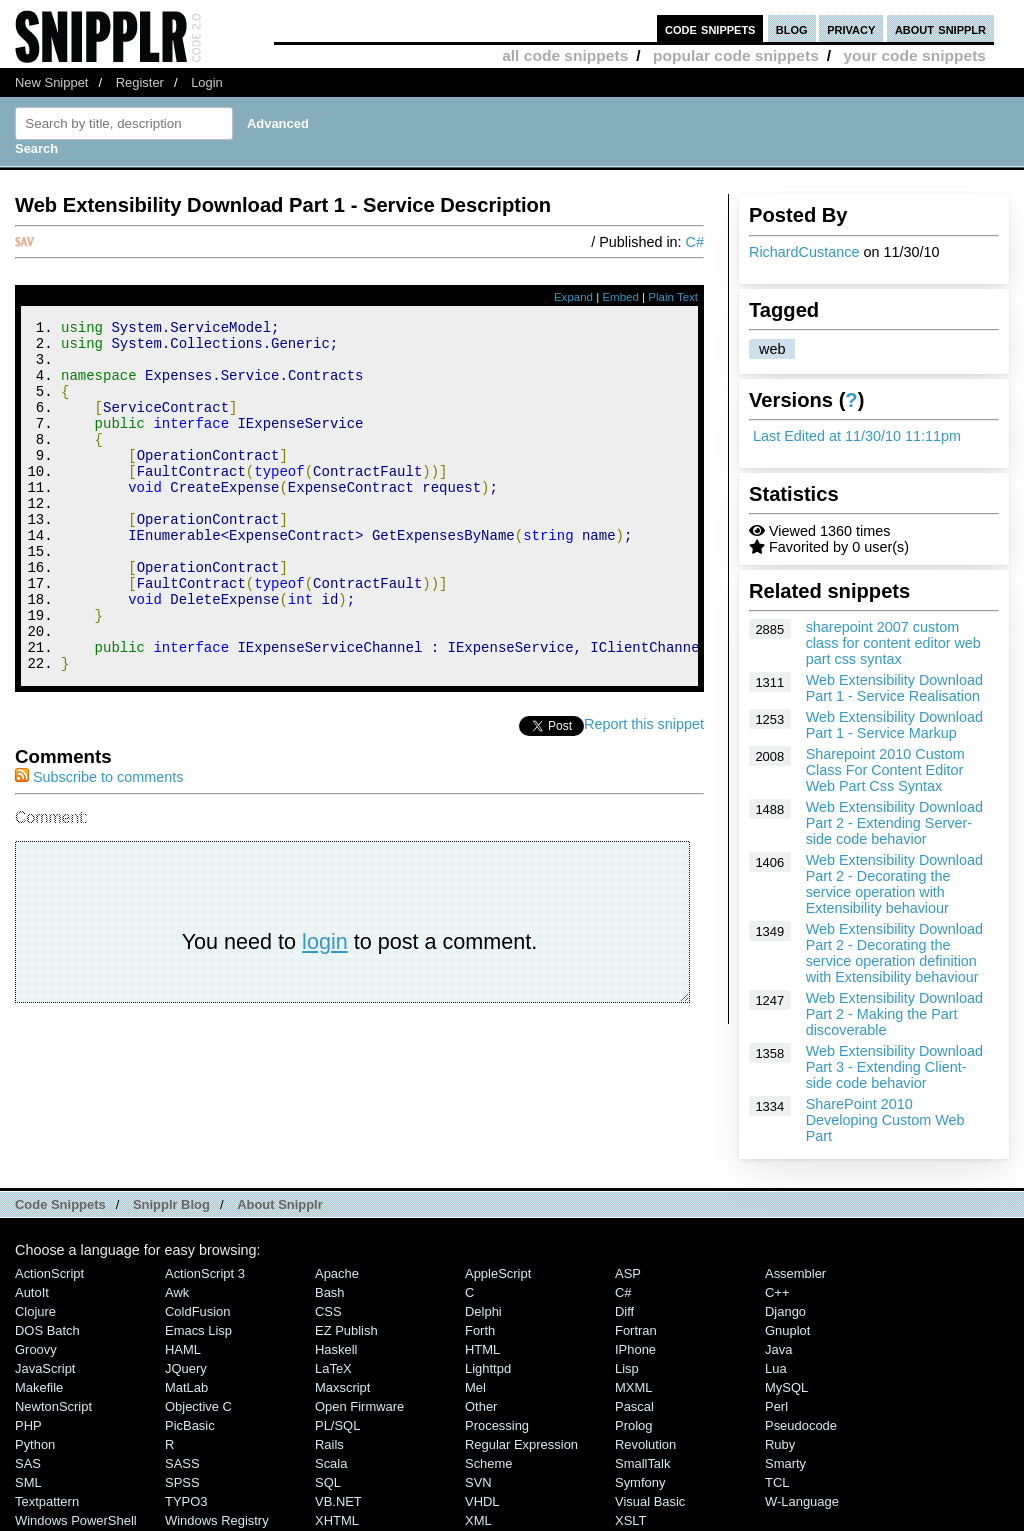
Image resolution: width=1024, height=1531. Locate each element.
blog (792, 28)
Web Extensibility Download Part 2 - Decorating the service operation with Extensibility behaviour (894, 884)
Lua (776, 1368)
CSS (328, 1311)
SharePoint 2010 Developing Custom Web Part (885, 1120)
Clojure (35, 1311)
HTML (482, 1349)
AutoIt (32, 1292)
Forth (480, 1330)
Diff (624, 1311)
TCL (777, 1482)
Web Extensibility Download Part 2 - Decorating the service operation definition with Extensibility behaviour (894, 953)
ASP (628, 1273)
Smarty (785, 1463)
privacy (851, 28)
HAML (183, 1349)
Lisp (627, 1368)
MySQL (786, 1387)
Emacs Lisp (198, 1330)
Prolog (633, 1425)
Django (785, 1311)
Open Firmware (359, 1406)
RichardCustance (804, 252)
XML (478, 1520)
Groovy (36, 1349)
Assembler (795, 1273)
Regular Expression (521, 1444)
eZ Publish (346, 1330)
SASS (182, 1463)
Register (140, 82)
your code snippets (914, 55)
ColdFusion (198, 1311)
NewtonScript (53, 1406)
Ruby (780, 1444)
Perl (776, 1406)
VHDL (482, 1501)
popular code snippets (736, 55)
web (772, 349)
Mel (475, 1387)
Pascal (634, 1406)
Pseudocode (801, 1425)
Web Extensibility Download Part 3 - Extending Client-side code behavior (894, 1067)
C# (695, 242)
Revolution (645, 1444)
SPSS (182, 1482)
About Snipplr (280, 1204)
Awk (177, 1292)
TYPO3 (186, 1501)
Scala (331, 1463)
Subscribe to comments (99, 843)
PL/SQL (337, 1425)
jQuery (186, 1368)
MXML (633, 1387)
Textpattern (47, 1501)
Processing (497, 1425)
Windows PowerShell (76, 1520)
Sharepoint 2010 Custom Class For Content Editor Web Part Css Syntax (885, 770)
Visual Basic (650, 1501)
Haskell (336, 1349)
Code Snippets (60, 1204)
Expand (573, 297)
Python (35, 1444)
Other (481, 1406)
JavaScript (45, 1368)
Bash (330, 1292)
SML (28, 1482)
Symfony (640, 1482)
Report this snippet (644, 790)
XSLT (630, 1520)
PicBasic (190, 1425)
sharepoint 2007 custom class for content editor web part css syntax (893, 643)
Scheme (489, 1463)
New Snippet (51, 82)
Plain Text (673, 297)
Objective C (198, 1406)
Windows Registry (217, 1520)
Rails (329, 1444)
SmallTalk (642, 1463)
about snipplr (940, 28)
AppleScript (498, 1273)
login (325, 1007)
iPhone (635, 1349)
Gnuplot (787, 1330)
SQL (328, 1482)
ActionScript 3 (205, 1273)
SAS (28, 1463)
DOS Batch (47, 1330)
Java (778, 1349)
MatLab (186, 1387)
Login (207, 82)
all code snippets (565, 55)
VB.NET (338, 1501)
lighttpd (488, 1368)
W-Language (802, 1501)
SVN (478, 1482)
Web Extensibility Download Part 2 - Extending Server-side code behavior (894, 823)
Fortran (636, 1330)
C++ (777, 1292)
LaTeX (333, 1368)
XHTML (337, 1520)
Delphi (483, 1311)
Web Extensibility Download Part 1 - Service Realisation (894, 688)
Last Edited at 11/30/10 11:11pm (857, 436)
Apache (337, 1273)
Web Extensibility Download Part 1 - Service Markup (894, 725)
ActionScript (49, 1273)
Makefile (39, 1387)
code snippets (710, 28)
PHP (28, 1425)
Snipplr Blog (171, 1204)
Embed (620, 297)
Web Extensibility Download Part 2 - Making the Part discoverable (894, 1014)
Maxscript (342, 1387)
